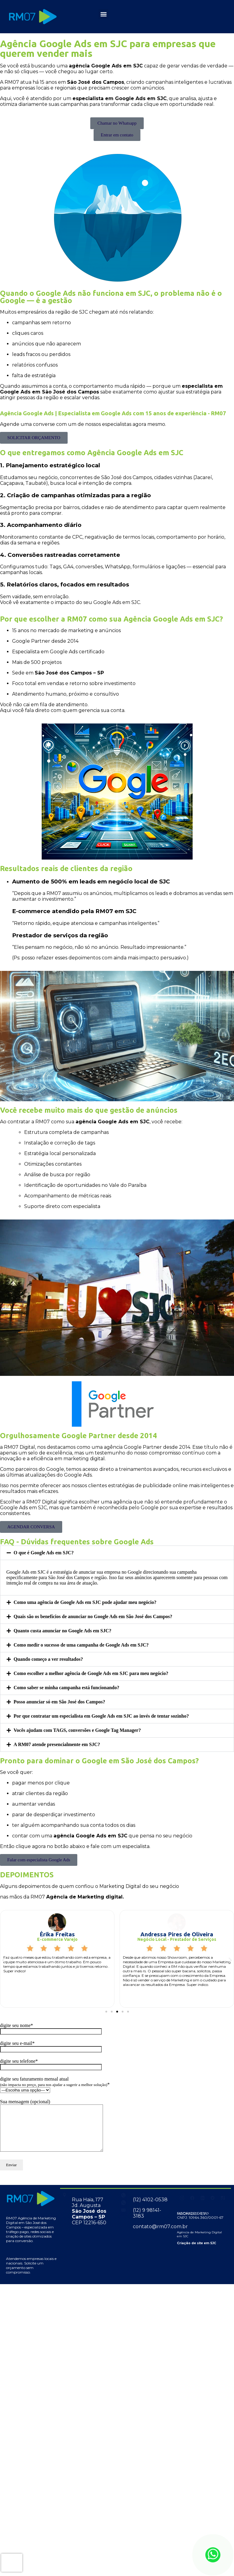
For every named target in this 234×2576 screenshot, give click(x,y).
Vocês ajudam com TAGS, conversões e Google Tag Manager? (77, 1730)
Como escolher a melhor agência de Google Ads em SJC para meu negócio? (91, 1673)
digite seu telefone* (51, 2064)
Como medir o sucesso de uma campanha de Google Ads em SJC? (81, 1644)
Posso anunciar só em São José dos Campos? (59, 1701)
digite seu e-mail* (51, 2046)
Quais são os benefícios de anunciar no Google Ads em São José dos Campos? (93, 1616)
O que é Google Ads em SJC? (44, 1552)
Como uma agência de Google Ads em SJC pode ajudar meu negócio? (85, 1602)
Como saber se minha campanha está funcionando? (66, 1687)
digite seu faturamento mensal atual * (55, 2084)
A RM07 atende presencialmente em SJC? (57, 1744)
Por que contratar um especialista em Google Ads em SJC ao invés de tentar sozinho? (101, 1716)
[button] (103, 14)
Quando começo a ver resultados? (48, 1659)
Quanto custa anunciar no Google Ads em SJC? (62, 1630)
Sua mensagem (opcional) (57, 2130)
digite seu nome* (51, 2028)
